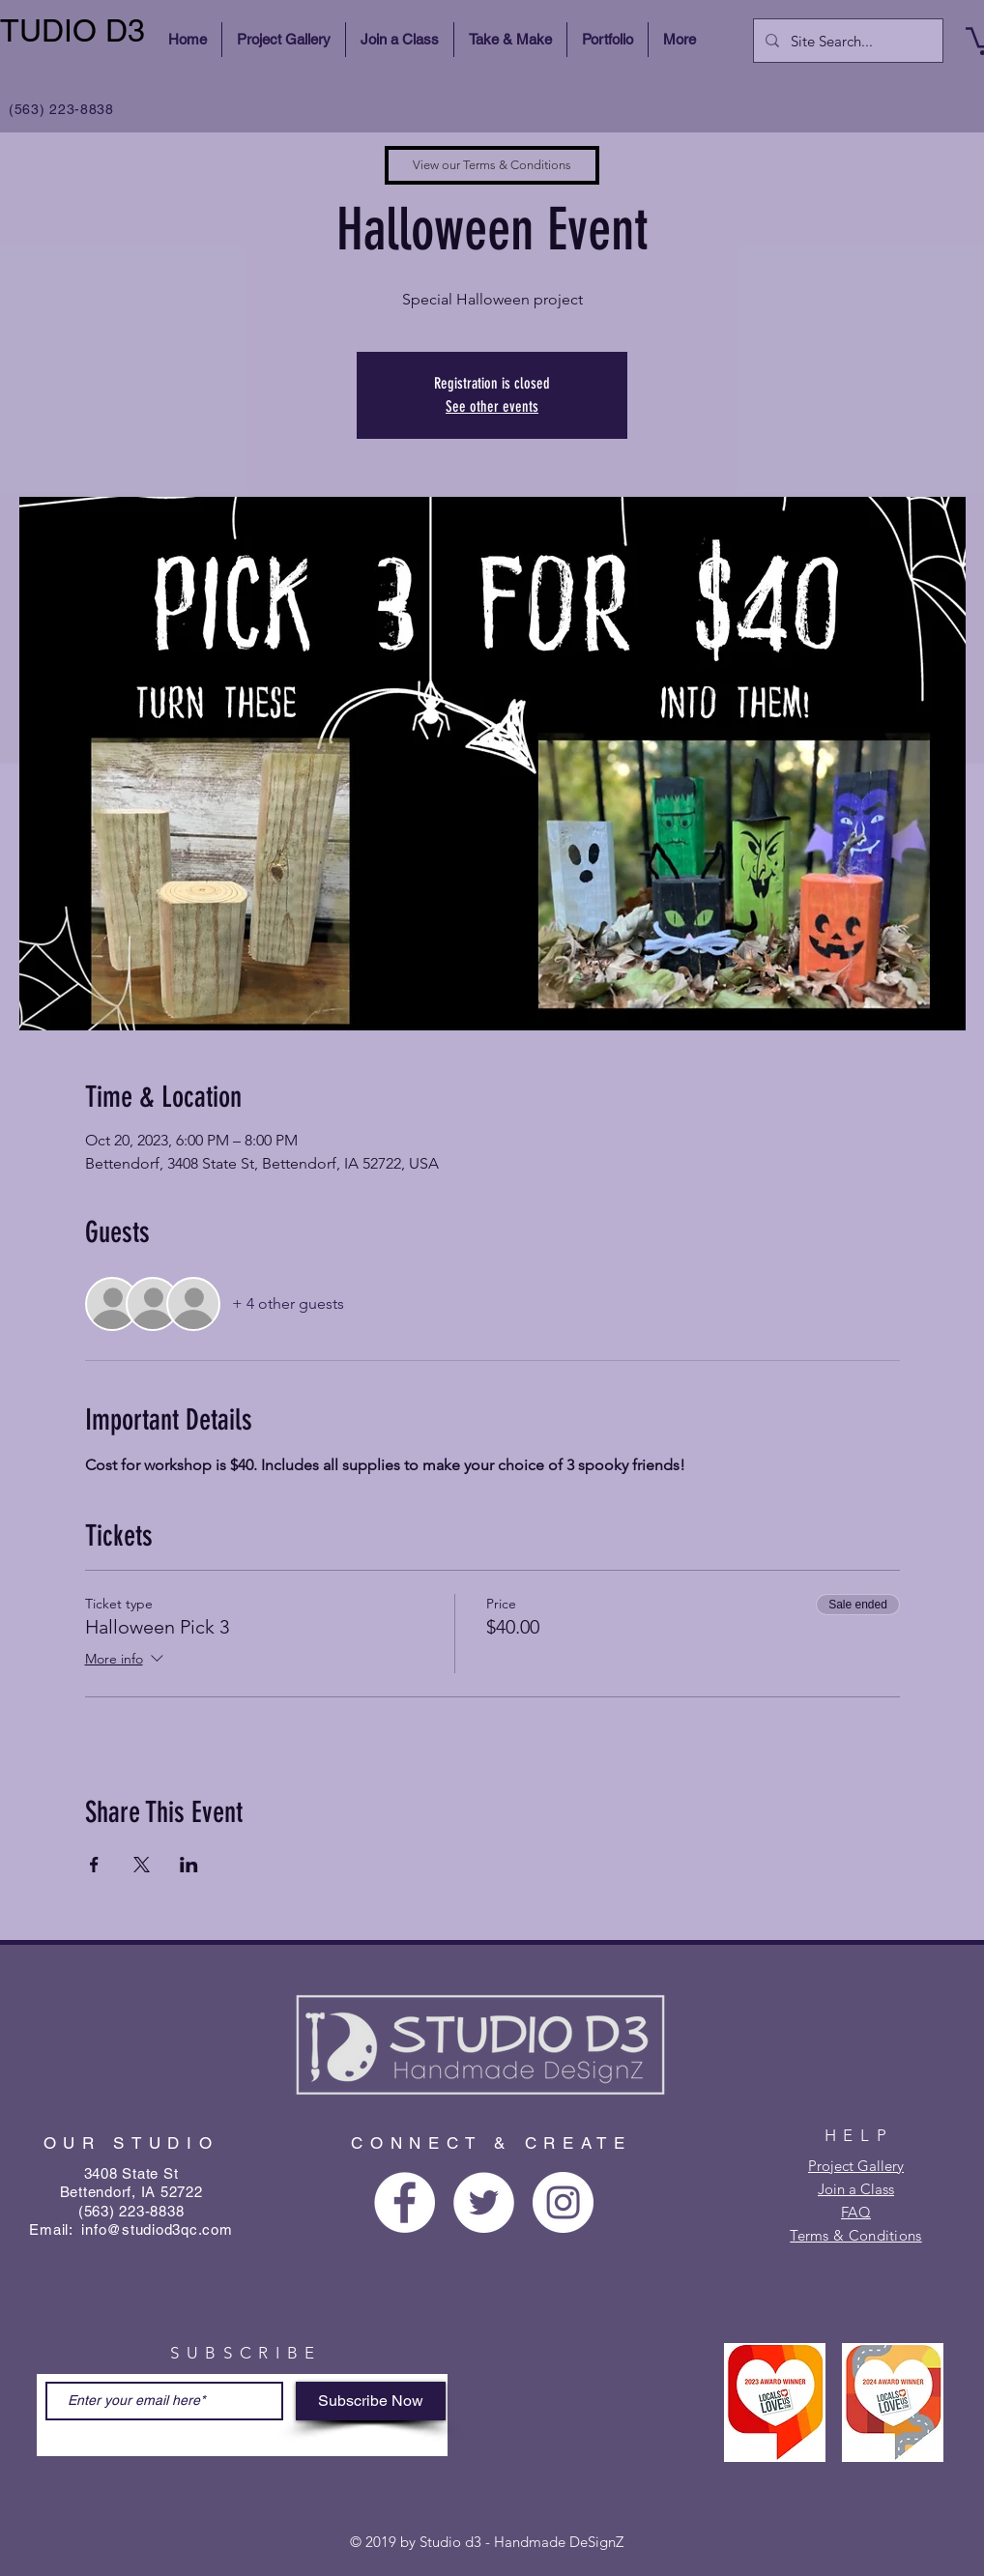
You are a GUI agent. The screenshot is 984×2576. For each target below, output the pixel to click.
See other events (492, 406)
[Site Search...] (846, 40)
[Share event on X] (141, 1864)
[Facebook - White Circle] (404, 2202)
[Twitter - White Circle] (483, 2202)
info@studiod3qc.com (156, 2229)
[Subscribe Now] (371, 2401)
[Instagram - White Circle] (563, 2202)
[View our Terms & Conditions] (492, 165)
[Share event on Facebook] (94, 1864)
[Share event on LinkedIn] (189, 1864)
